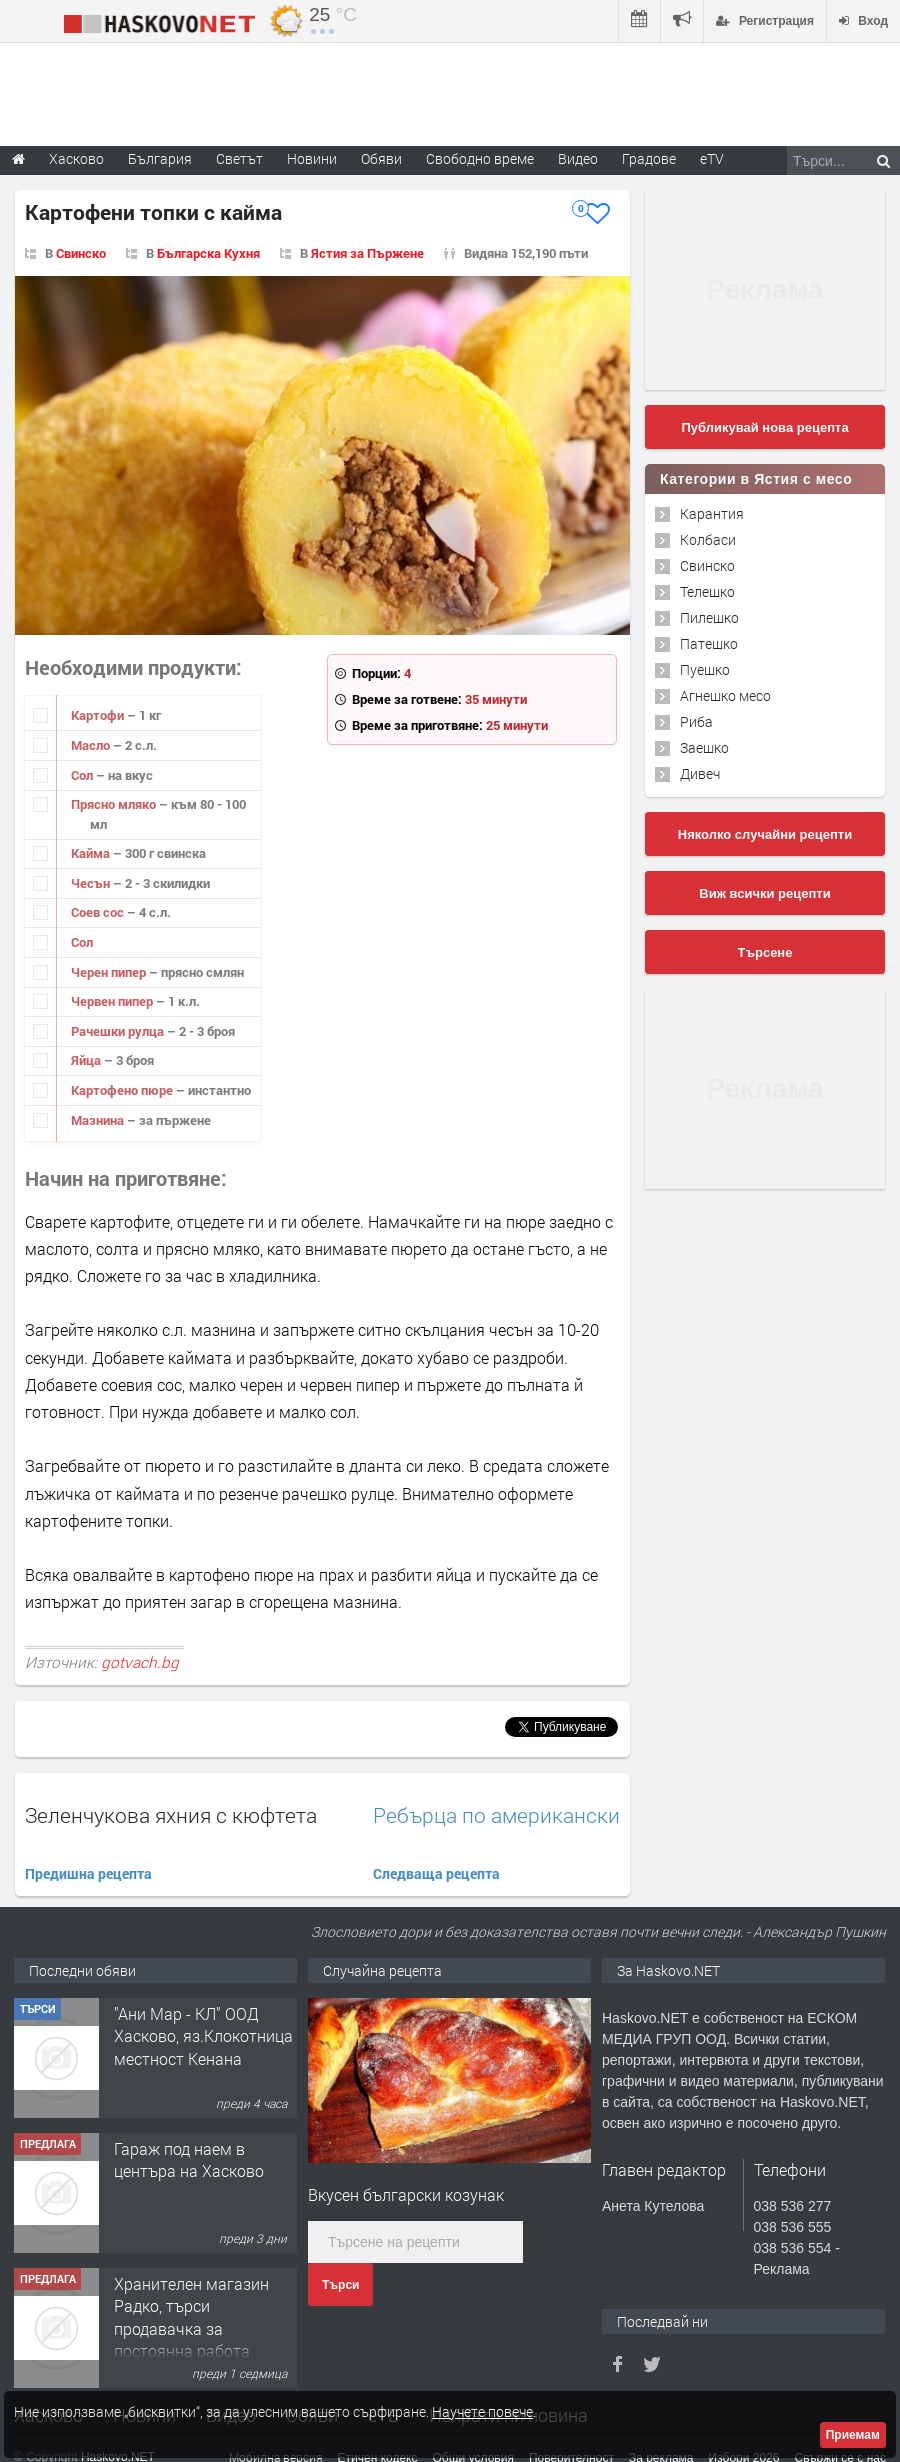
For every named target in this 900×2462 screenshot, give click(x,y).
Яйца (87, 1060)
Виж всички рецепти (764, 893)
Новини (312, 158)
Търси (340, 2285)
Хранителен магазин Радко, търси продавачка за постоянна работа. (191, 2317)
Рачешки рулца (119, 1031)
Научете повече (482, 2411)
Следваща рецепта (436, 1873)
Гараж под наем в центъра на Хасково (189, 2159)
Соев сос (99, 912)
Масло (92, 745)
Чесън (92, 883)
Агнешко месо (725, 695)
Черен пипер (110, 972)
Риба (696, 721)
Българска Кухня (208, 253)
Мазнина (99, 1120)
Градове (649, 158)
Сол (83, 775)
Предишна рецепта (88, 1873)
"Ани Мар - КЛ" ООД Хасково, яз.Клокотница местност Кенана (203, 2036)
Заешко (704, 747)
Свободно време (480, 158)
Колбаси (708, 539)
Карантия (712, 513)
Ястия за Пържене (367, 253)
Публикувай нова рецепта (764, 427)
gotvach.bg (140, 1662)
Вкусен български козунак (406, 2194)
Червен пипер (113, 1001)
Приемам (853, 2435)
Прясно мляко (115, 804)
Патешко (709, 643)
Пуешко (705, 669)
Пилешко (709, 617)
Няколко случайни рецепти (765, 834)
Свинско (81, 253)
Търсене (765, 952)
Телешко (707, 591)
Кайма (92, 853)
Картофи (99, 715)
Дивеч (700, 773)
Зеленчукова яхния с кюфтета (171, 1815)
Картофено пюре (123, 1090)
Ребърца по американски (496, 1815)
